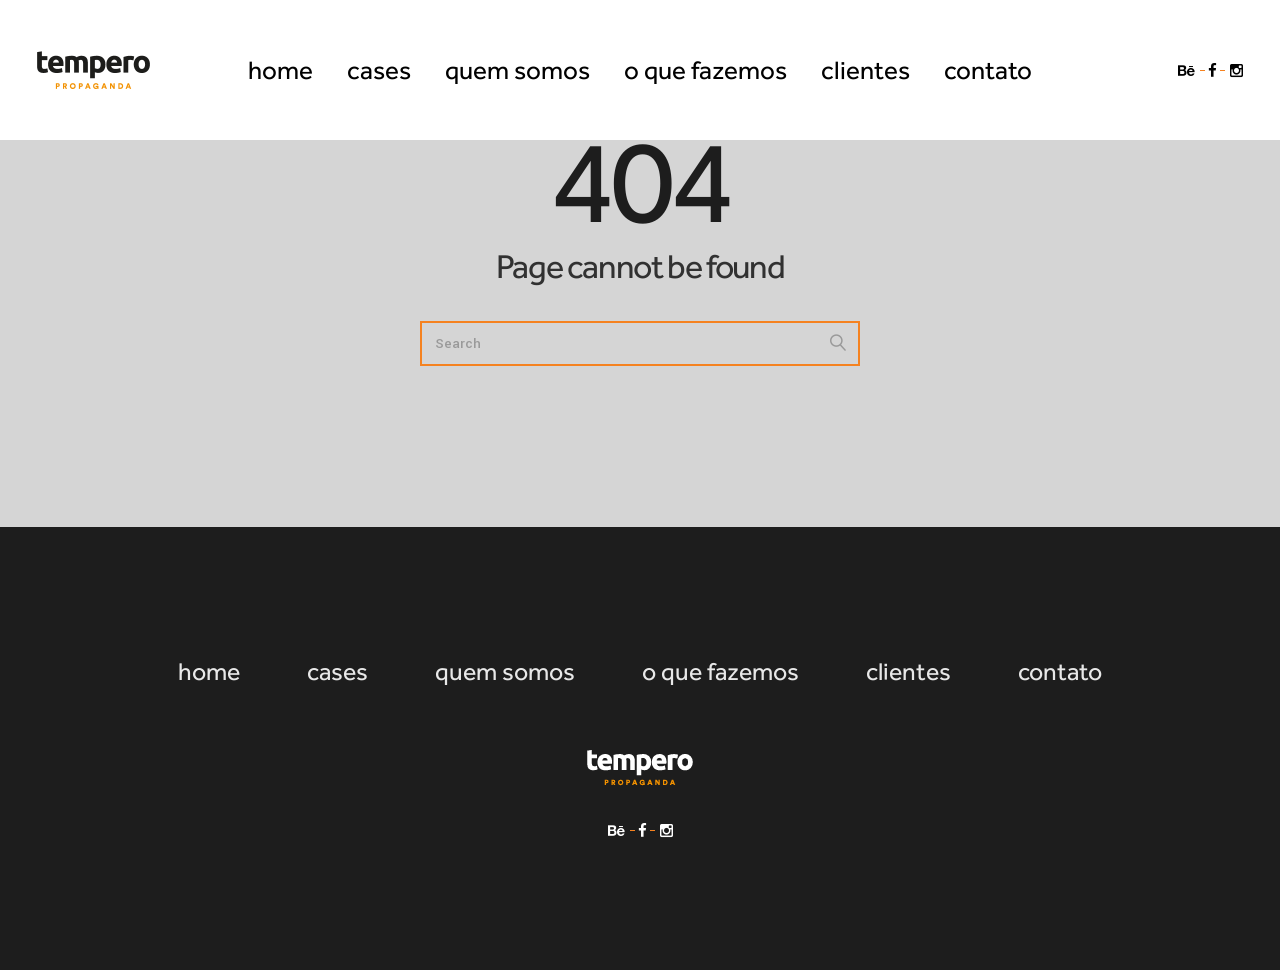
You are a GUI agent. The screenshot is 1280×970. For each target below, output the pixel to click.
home (209, 671)
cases (337, 671)
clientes (908, 671)
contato (1060, 671)
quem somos (505, 671)
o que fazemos (720, 671)
